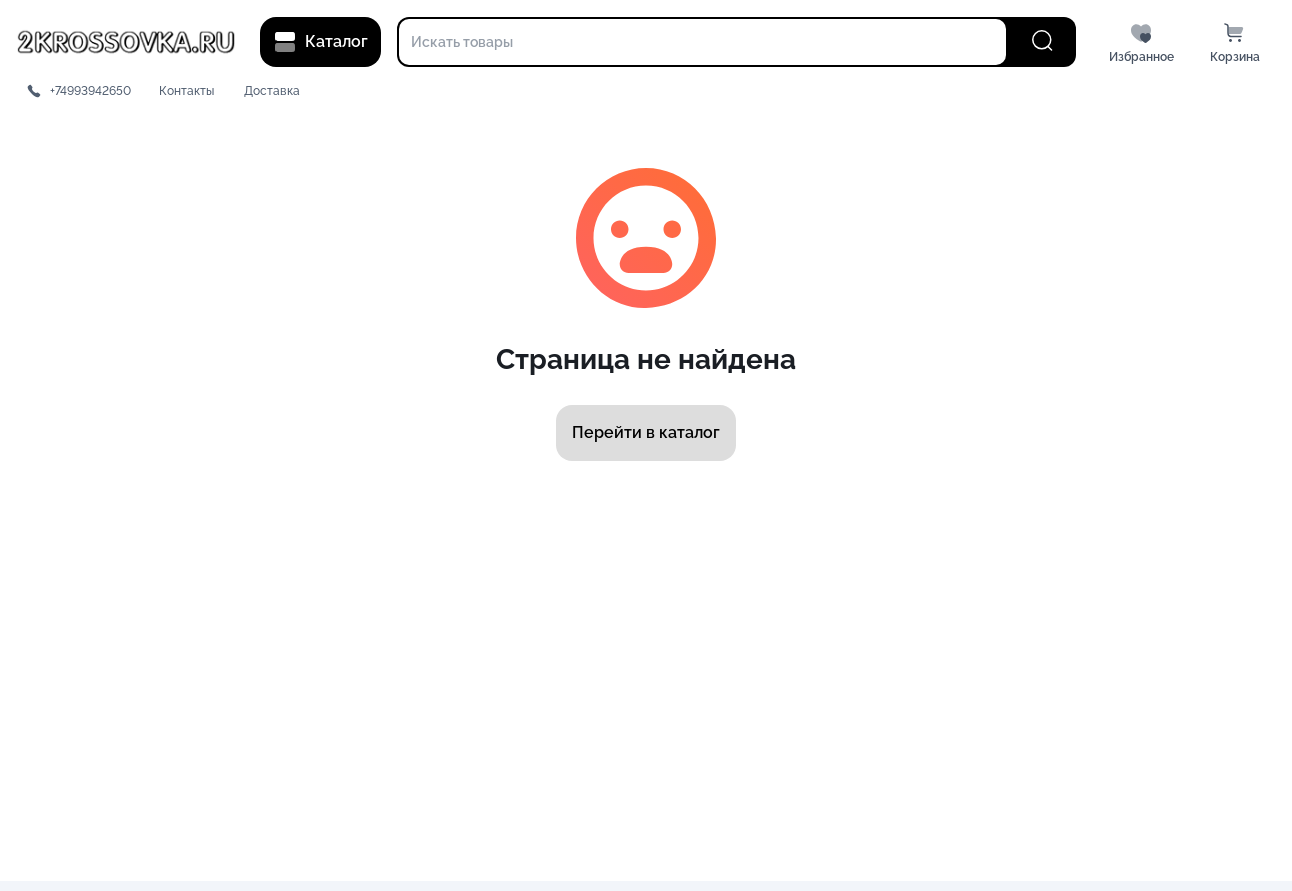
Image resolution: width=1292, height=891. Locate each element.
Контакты (186, 91)
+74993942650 (90, 91)
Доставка (272, 91)
